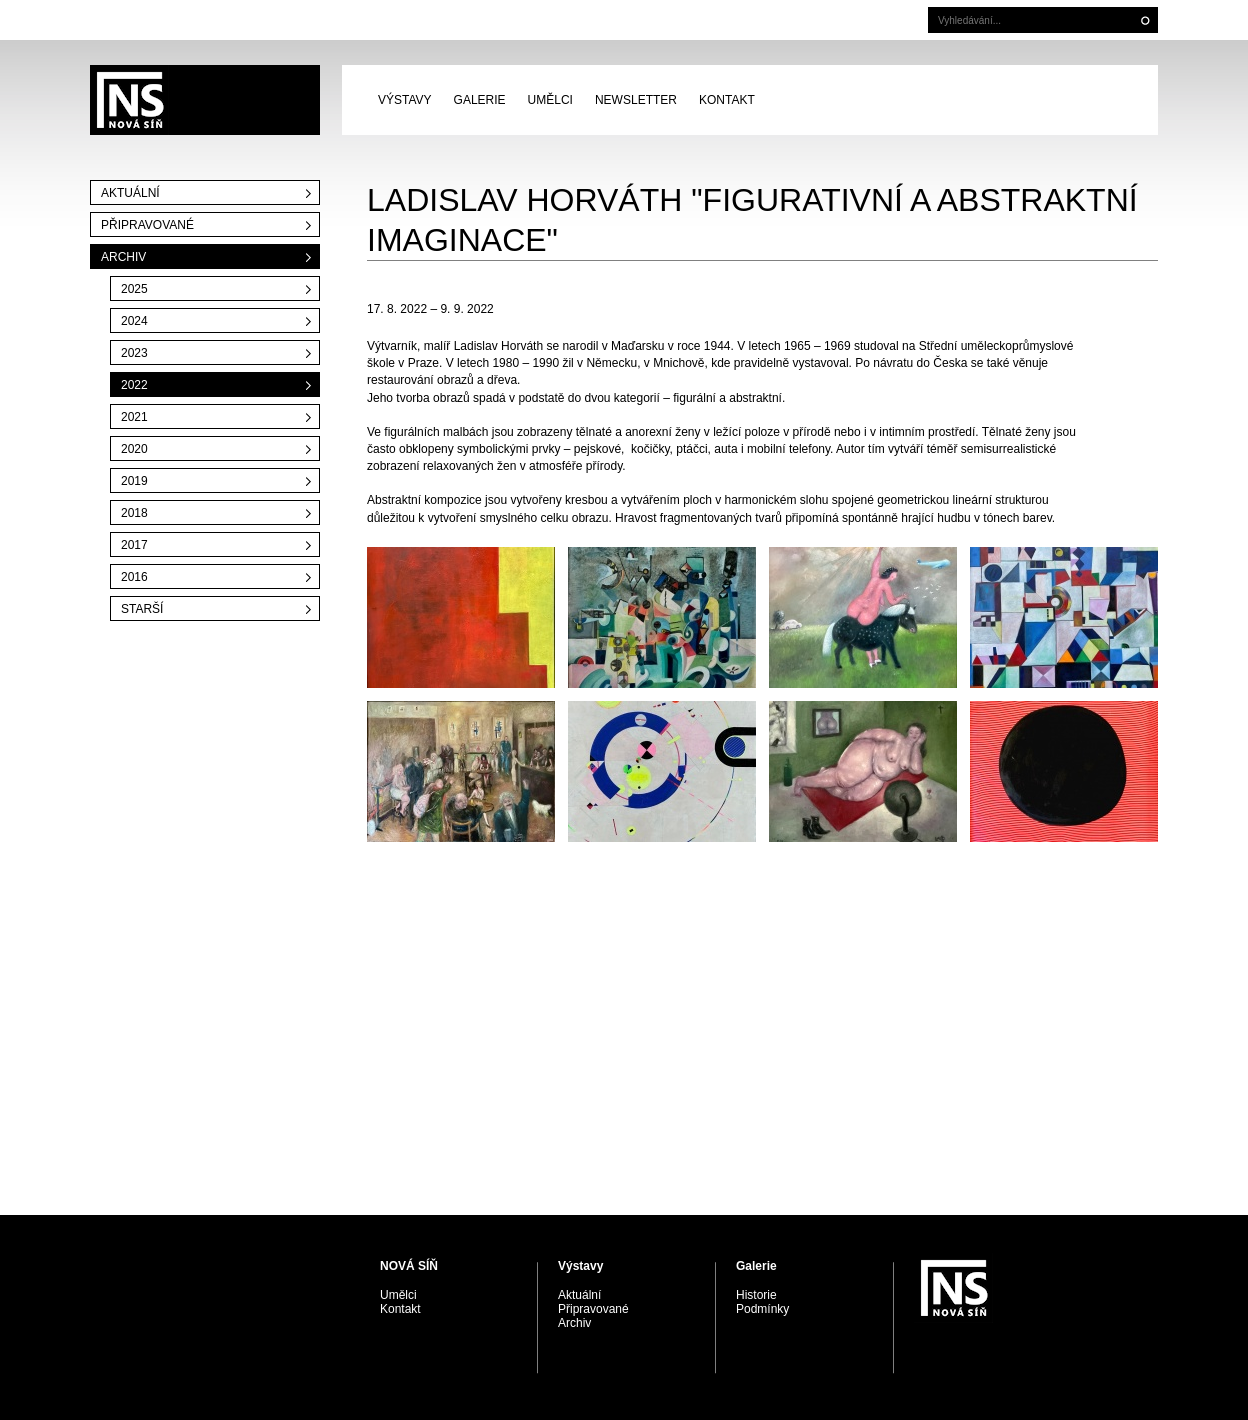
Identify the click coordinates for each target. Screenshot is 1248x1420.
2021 (134, 417)
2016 (134, 577)
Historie (756, 1295)
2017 (134, 545)
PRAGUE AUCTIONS (205, 100)
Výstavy (405, 100)
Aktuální (130, 193)
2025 (134, 289)
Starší (142, 609)
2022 (134, 385)
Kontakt (727, 100)
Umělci (550, 100)
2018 (134, 513)
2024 (134, 321)
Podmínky (762, 1309)
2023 (134, 353)
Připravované (147, 225)
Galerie (480, 100)
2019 (134, 481)
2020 (134, 449)
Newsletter (636, 100)
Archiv (123, 257)
